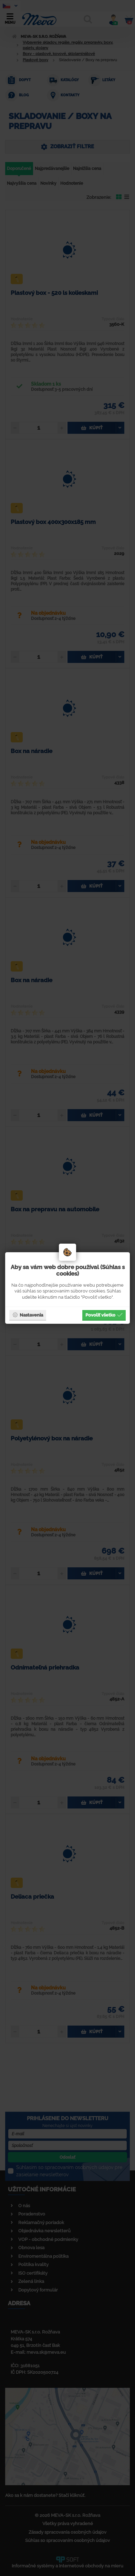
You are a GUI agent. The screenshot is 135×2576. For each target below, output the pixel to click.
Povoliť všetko (104, 1315)
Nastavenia (27, 1315)
